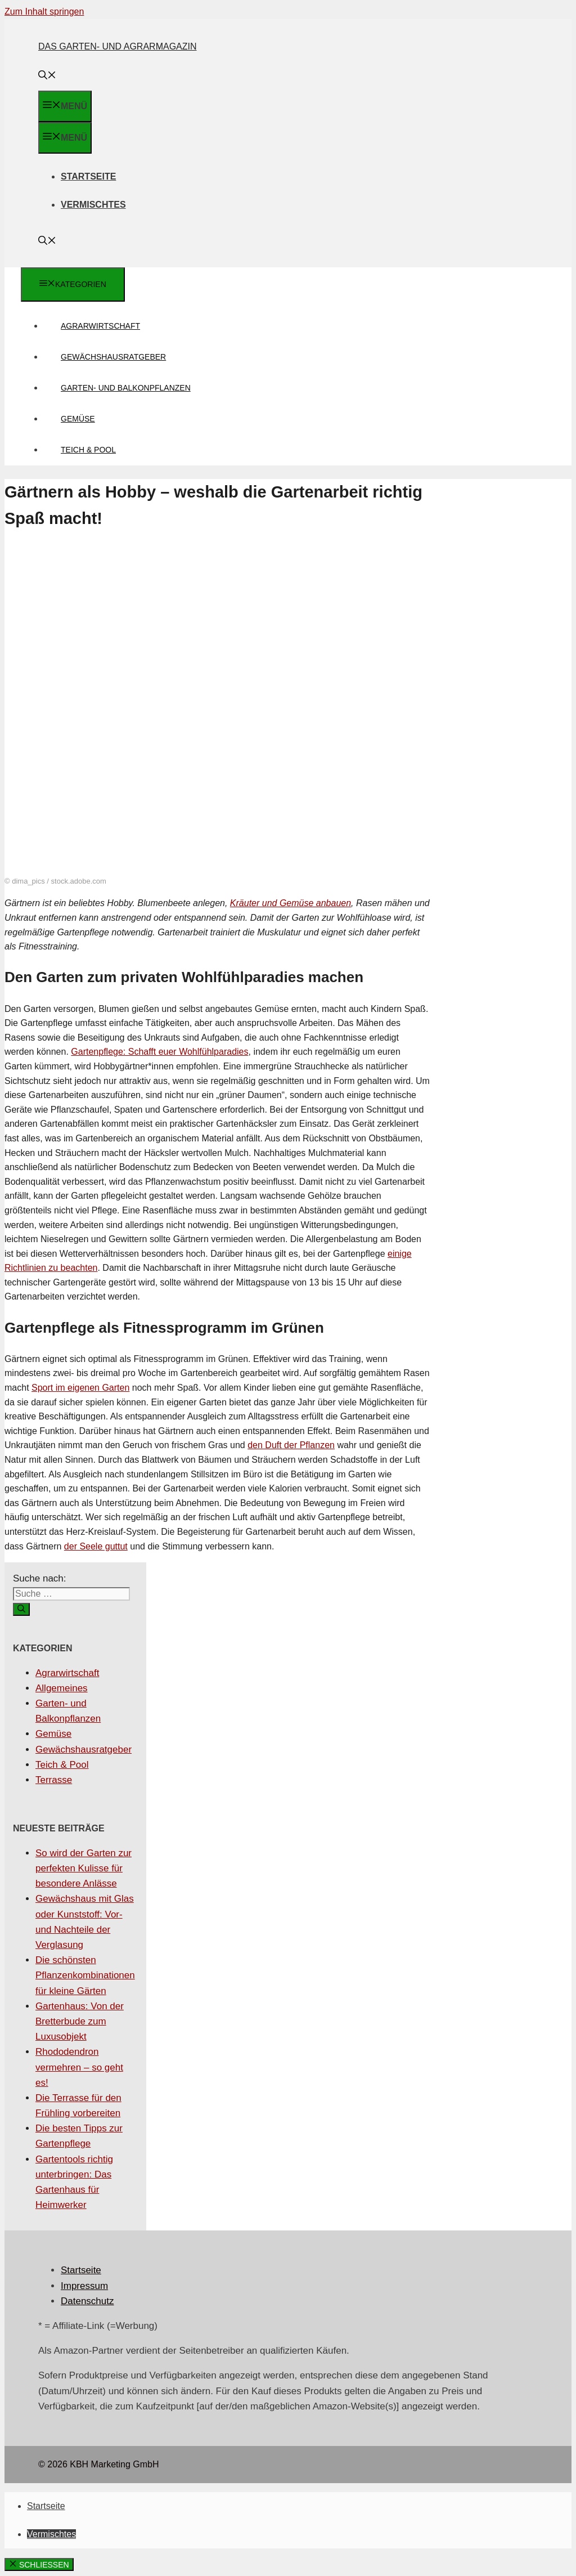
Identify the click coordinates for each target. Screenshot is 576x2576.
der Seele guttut (96, 1546)
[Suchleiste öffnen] (47, 76)
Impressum (84, 2286)
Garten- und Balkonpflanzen (126, 387)
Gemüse (78, 418)
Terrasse (53, 1780)
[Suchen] (21, 1609)
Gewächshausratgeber (113, 356)
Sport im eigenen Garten (80, 1387)
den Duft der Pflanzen (291, 1445)
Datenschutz (87, 2301)
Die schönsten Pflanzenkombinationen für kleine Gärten (85, 1975)
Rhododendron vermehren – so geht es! (79, 2066)
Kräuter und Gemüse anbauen (290, 903)
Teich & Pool (88, 449)
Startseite (88, 176)
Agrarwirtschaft (100, 325)
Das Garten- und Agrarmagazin (117, 46)
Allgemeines (61, 1688)
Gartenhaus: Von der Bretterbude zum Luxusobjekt (79, 2021)
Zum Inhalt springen (44, 11)
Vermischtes (93, 204)
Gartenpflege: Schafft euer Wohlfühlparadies (159, 1051)
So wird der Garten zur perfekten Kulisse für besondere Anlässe (83, 1868)
